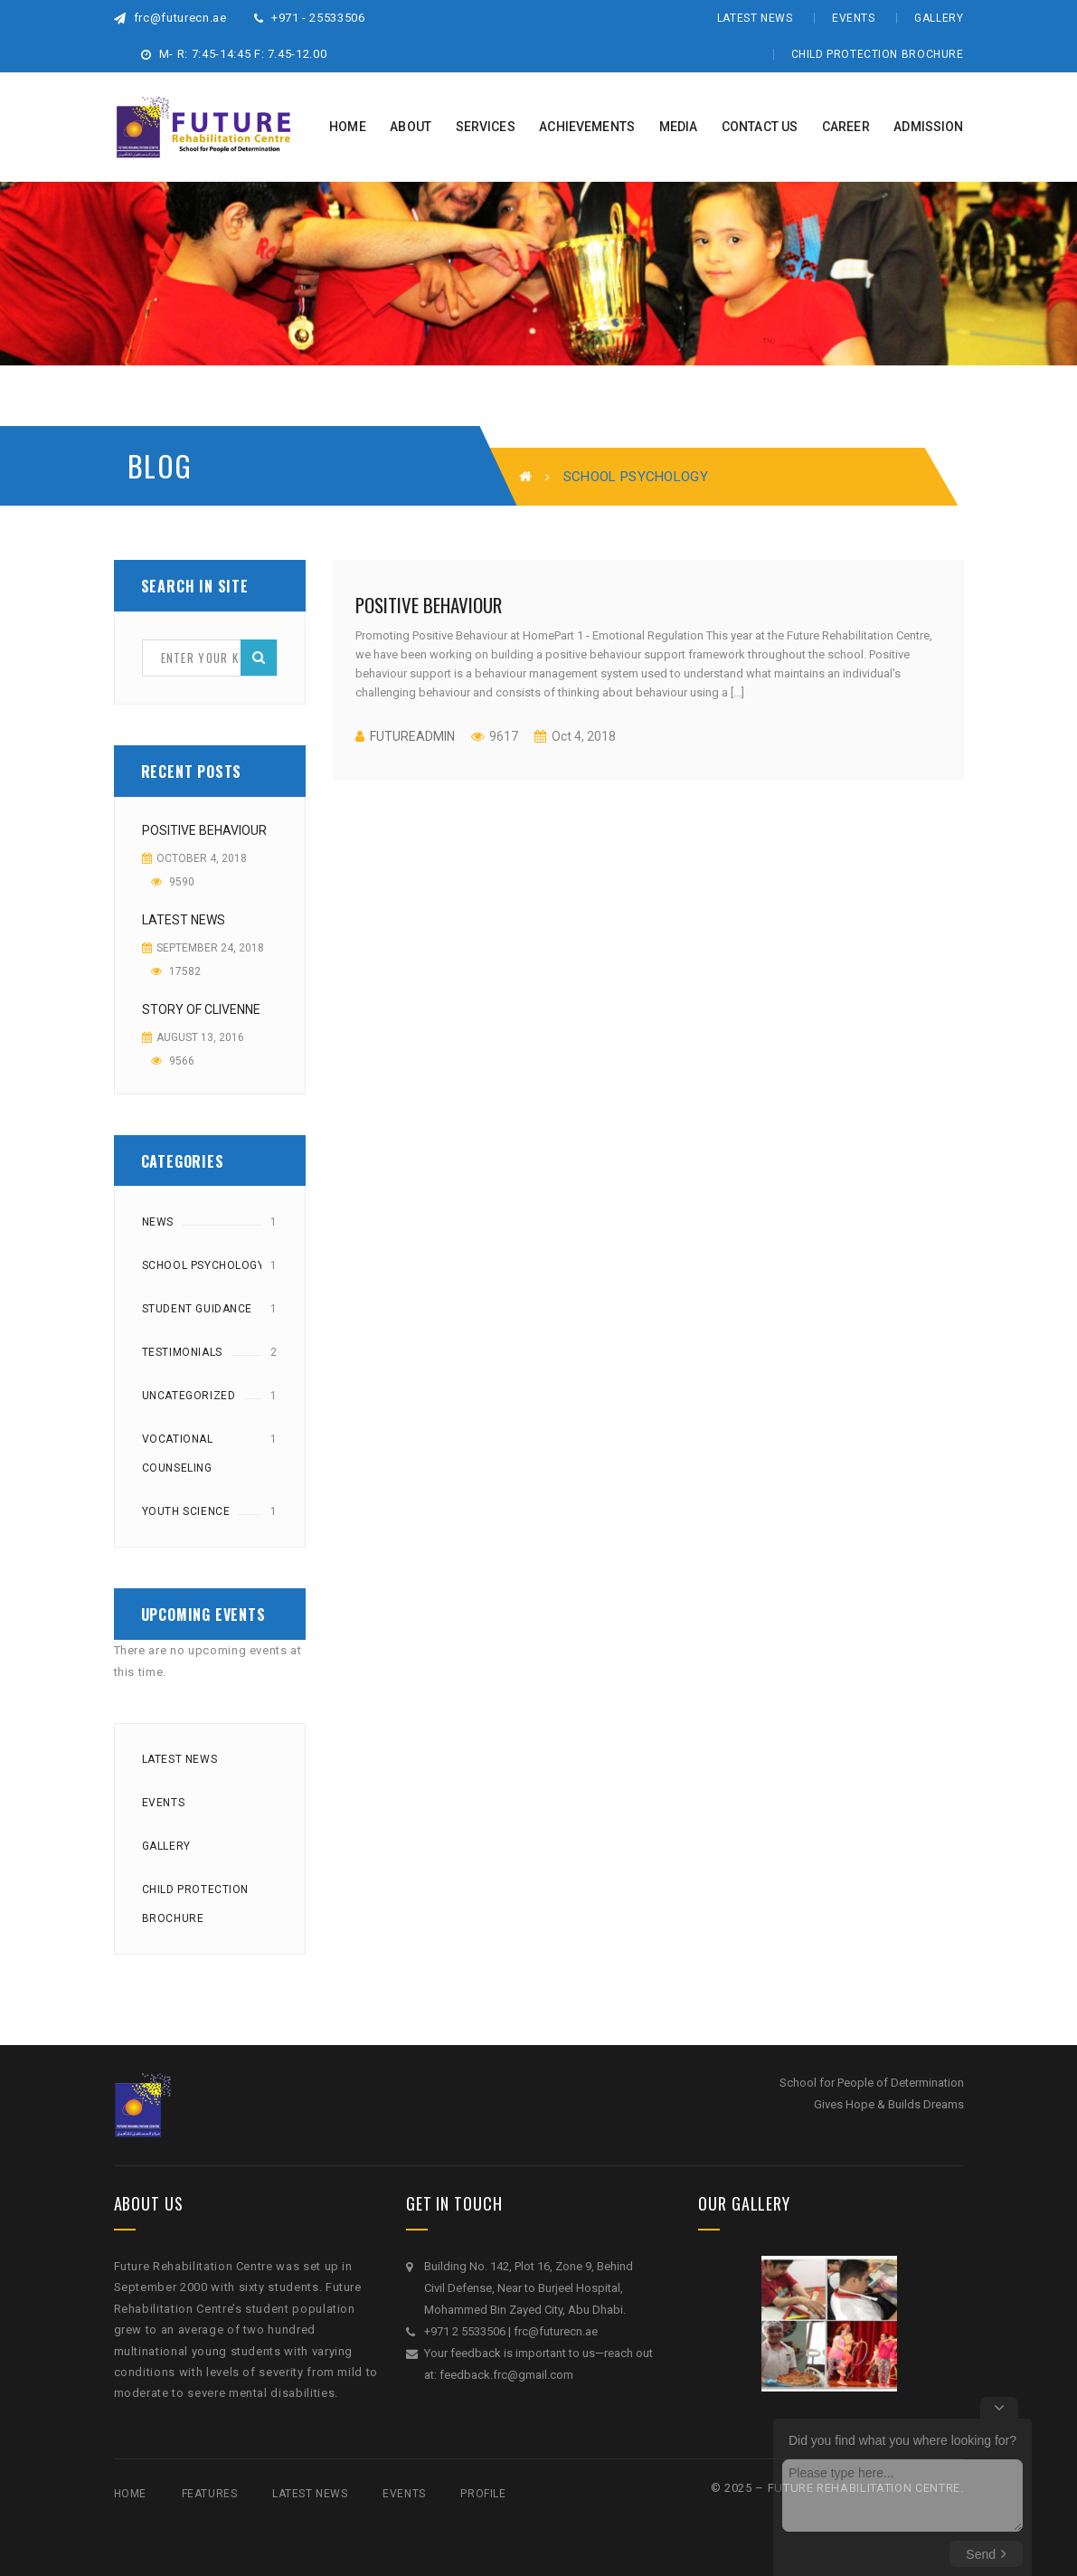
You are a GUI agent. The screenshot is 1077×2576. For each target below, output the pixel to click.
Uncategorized (189, 1395)
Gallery (938, 18)
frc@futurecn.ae (170, 17)
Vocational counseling (177, 1453)
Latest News (755, 18)
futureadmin (412, 736)
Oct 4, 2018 (582, 736)
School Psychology (203, 1265)
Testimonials (182, 1352)
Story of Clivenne (201, 1009)
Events (853, 18)
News (158, 1222)
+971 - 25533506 (309, 17)
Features (210, 2493)
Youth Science (186, 1511)
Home (130, 2493)
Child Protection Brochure (877, 54)
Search (258, 657)
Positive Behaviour (204, 830)
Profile (482, 2493)
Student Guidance (197, 1308)
